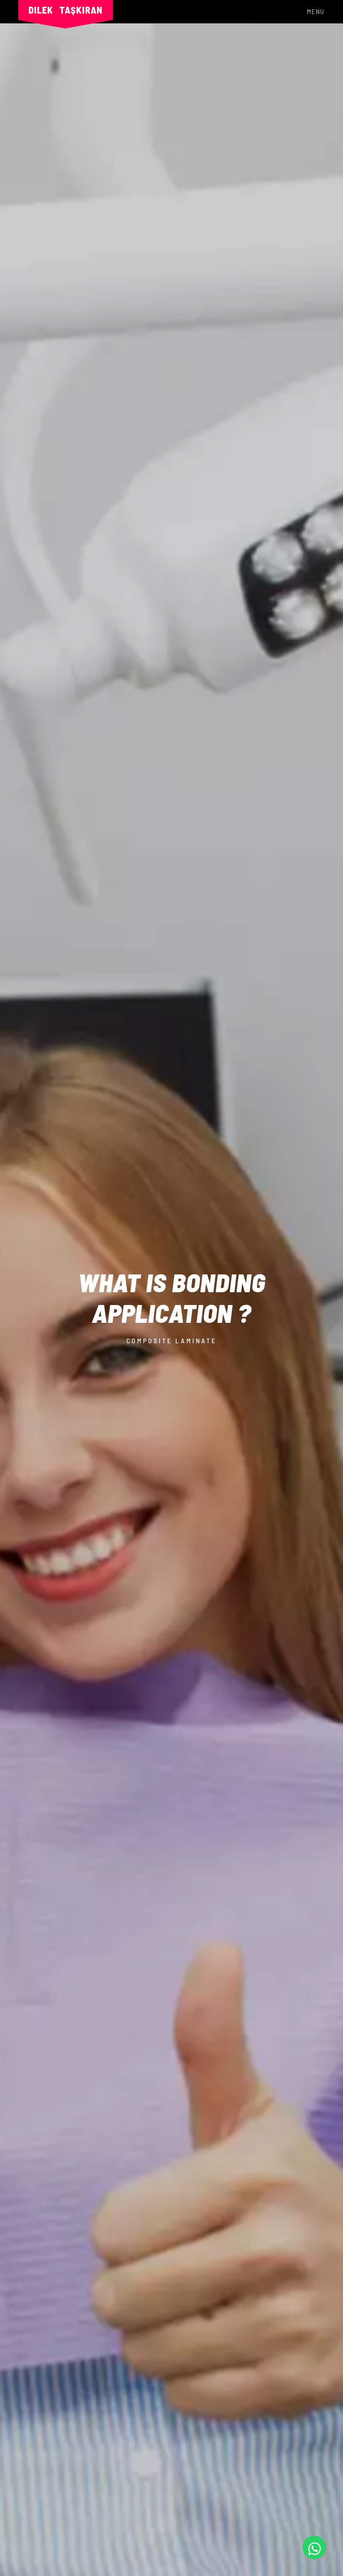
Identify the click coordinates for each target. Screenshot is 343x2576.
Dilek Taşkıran (66, 9)
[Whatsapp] (314, 2547)
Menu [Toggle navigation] (316, 11)
